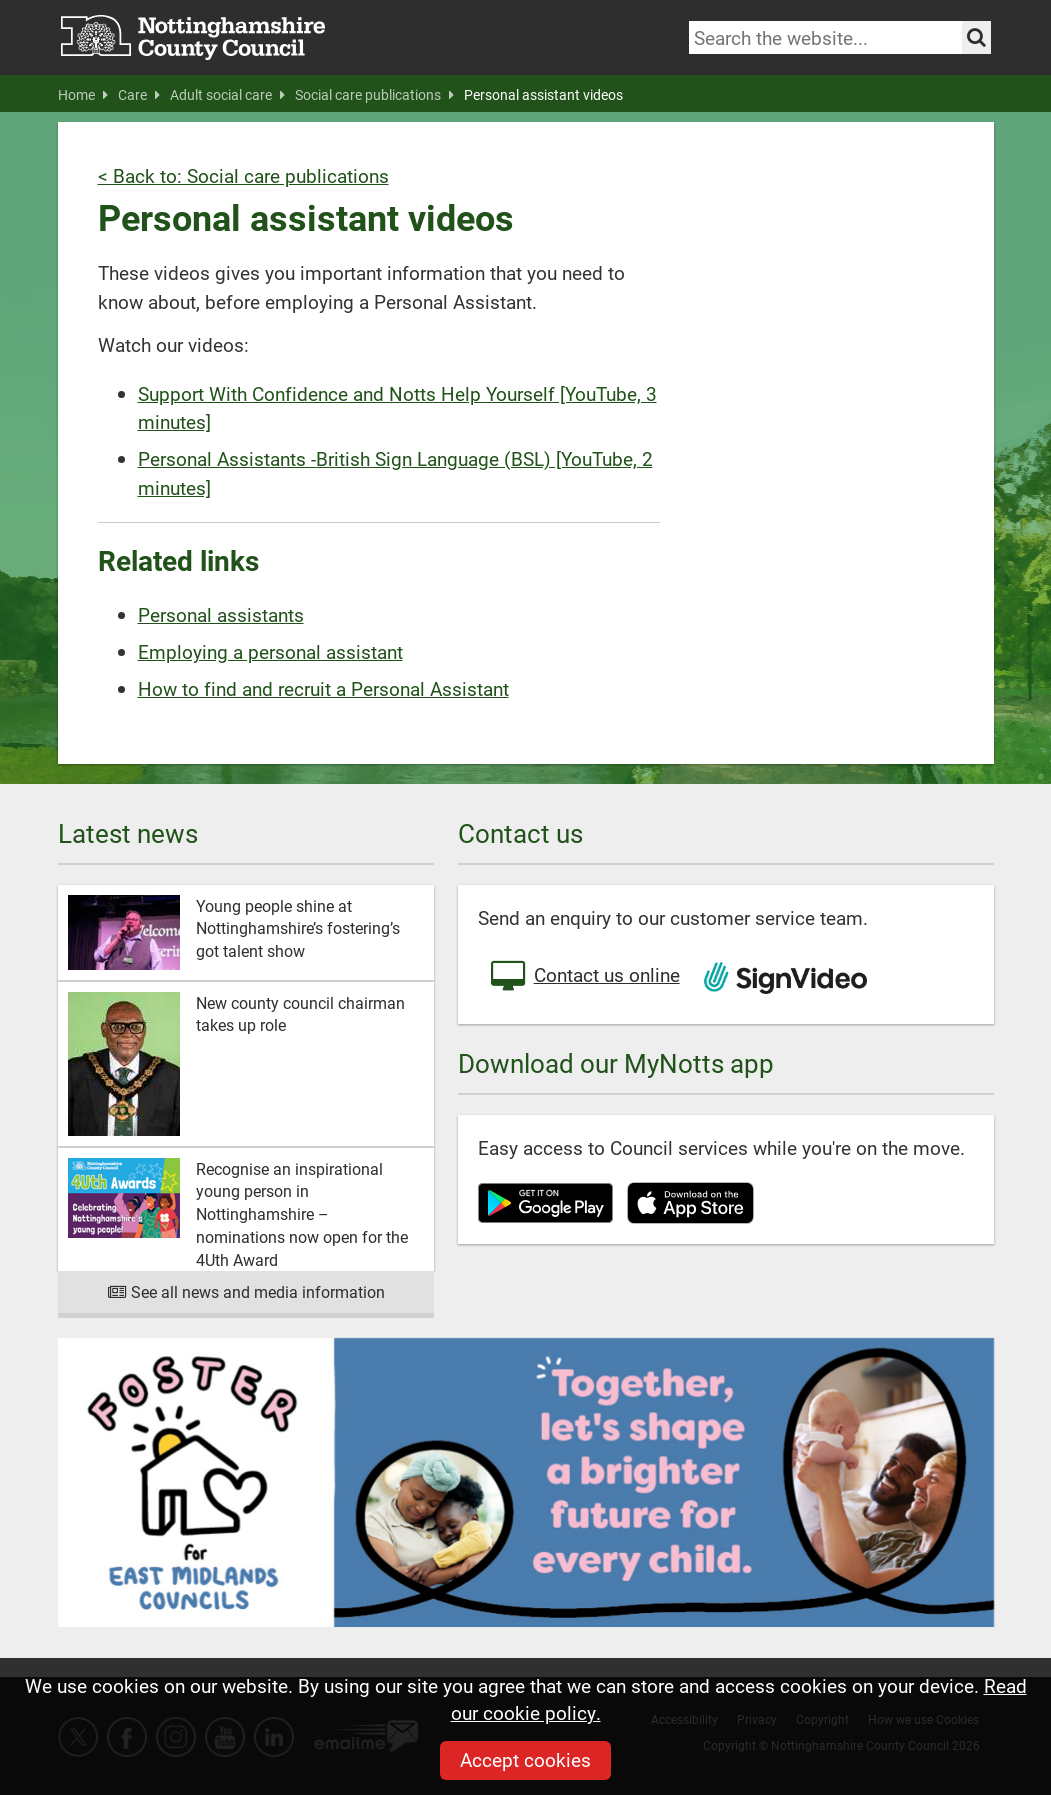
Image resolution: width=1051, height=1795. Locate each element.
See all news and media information (245, 1291)
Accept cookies (525, 1759)
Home (83, 95)
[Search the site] (976, 37)
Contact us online (584, 977)
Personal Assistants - (227, 458)
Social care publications (374, 95)
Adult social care (227, 95)
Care (139, 95)
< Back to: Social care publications (243, 175)
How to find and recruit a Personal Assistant (323, 688)
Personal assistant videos (543, 95)
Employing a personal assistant (270, 651)
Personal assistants (221, 614)
